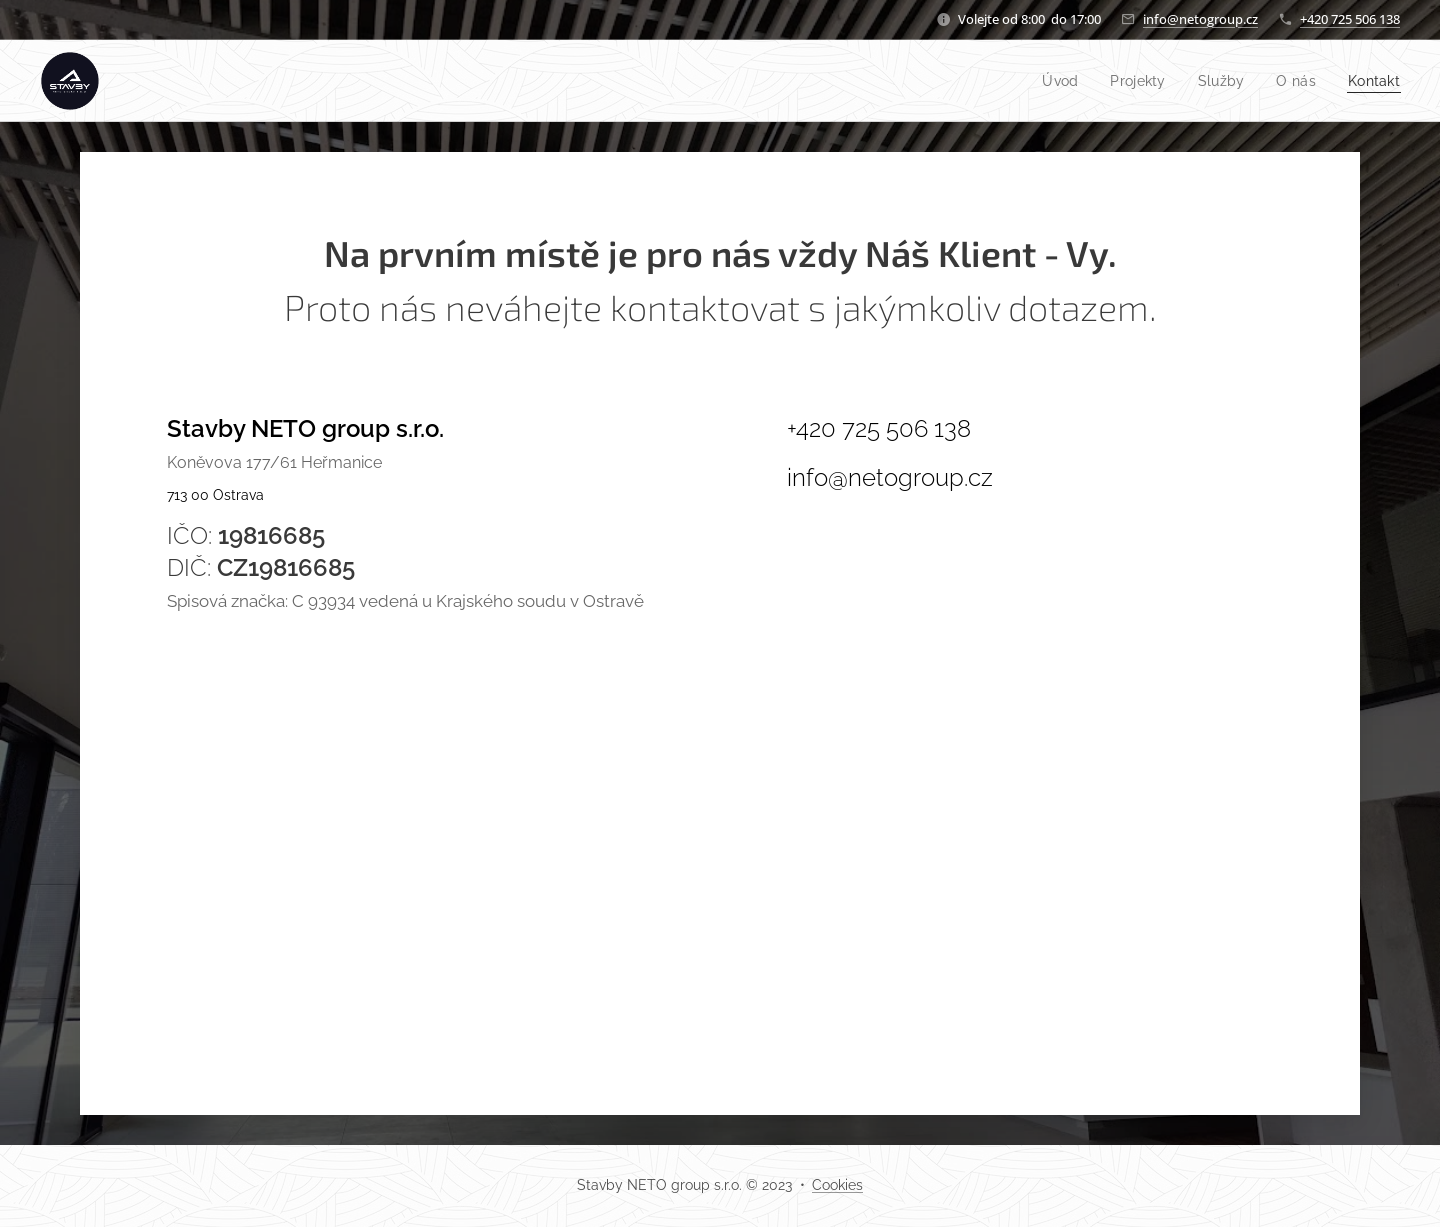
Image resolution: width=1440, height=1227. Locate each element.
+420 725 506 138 (1350, 19)
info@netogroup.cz (1200, 19)
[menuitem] (1049, 81)
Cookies (837, 1185)
